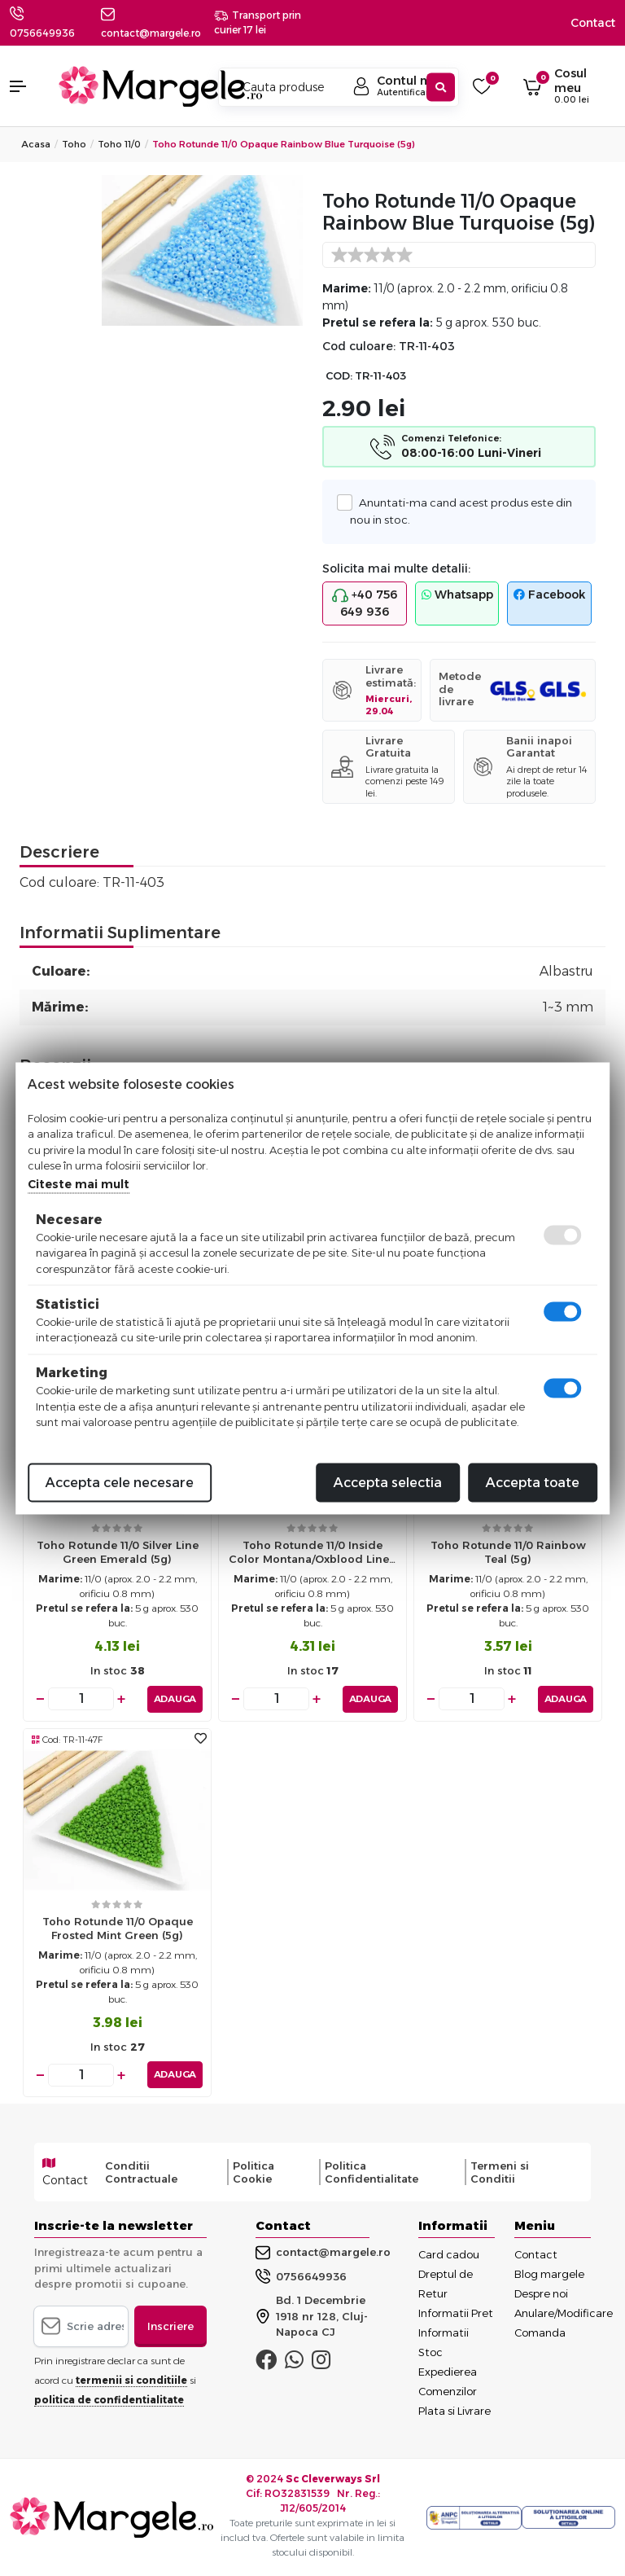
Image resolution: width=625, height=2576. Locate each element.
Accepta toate (532, 1482)
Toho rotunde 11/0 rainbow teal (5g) (508, 1551)
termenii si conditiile (131, 2380)
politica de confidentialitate (109, 2400)
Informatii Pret (455, 2312)
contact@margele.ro (323, 2252)
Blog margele (549, 2273)
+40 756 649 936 (364, 603)
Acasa (35, 144)
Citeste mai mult (78, 1183)
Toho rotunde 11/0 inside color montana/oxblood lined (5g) (313, 1555)
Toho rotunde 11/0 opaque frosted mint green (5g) (117, 1928)
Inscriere (170, 2325)
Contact (592, 22)
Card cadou (448, 2254)
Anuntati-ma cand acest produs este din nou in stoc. (461, 509)
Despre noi (541, 2293)
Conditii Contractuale (141, 2172)
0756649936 (42, 33)
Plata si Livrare (454, 2410)
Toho (74, 144)
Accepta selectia (388, 1482)
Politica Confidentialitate (371, 2172)
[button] (26, 86)
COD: (339, 376)
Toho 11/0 (119, 144)
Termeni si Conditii (499, 2172)
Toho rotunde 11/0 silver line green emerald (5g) (118, 1551)
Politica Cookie (253, 2172)
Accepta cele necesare (120, 1482)
